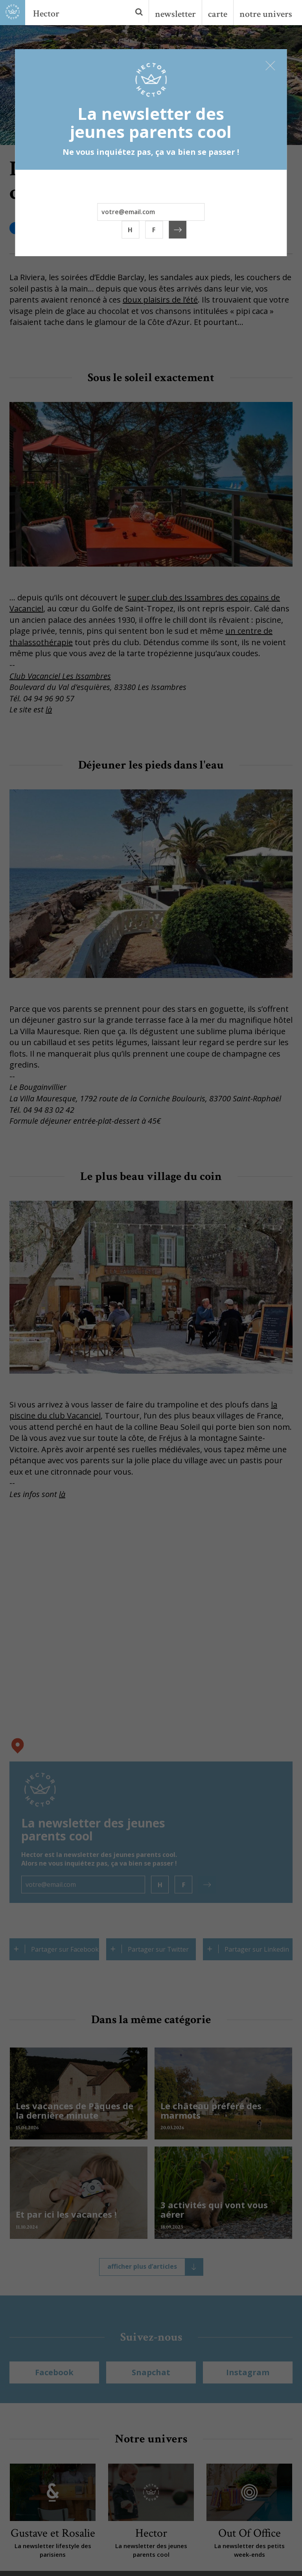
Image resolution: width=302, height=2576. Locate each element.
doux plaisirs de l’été (160, 299)
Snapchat (151, 2372)
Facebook (54, 2372)
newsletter (175, 14)
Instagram (247, 2372)
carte (217, 14)
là (49, 709)
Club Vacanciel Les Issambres (60, 676)
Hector (46, 13)
